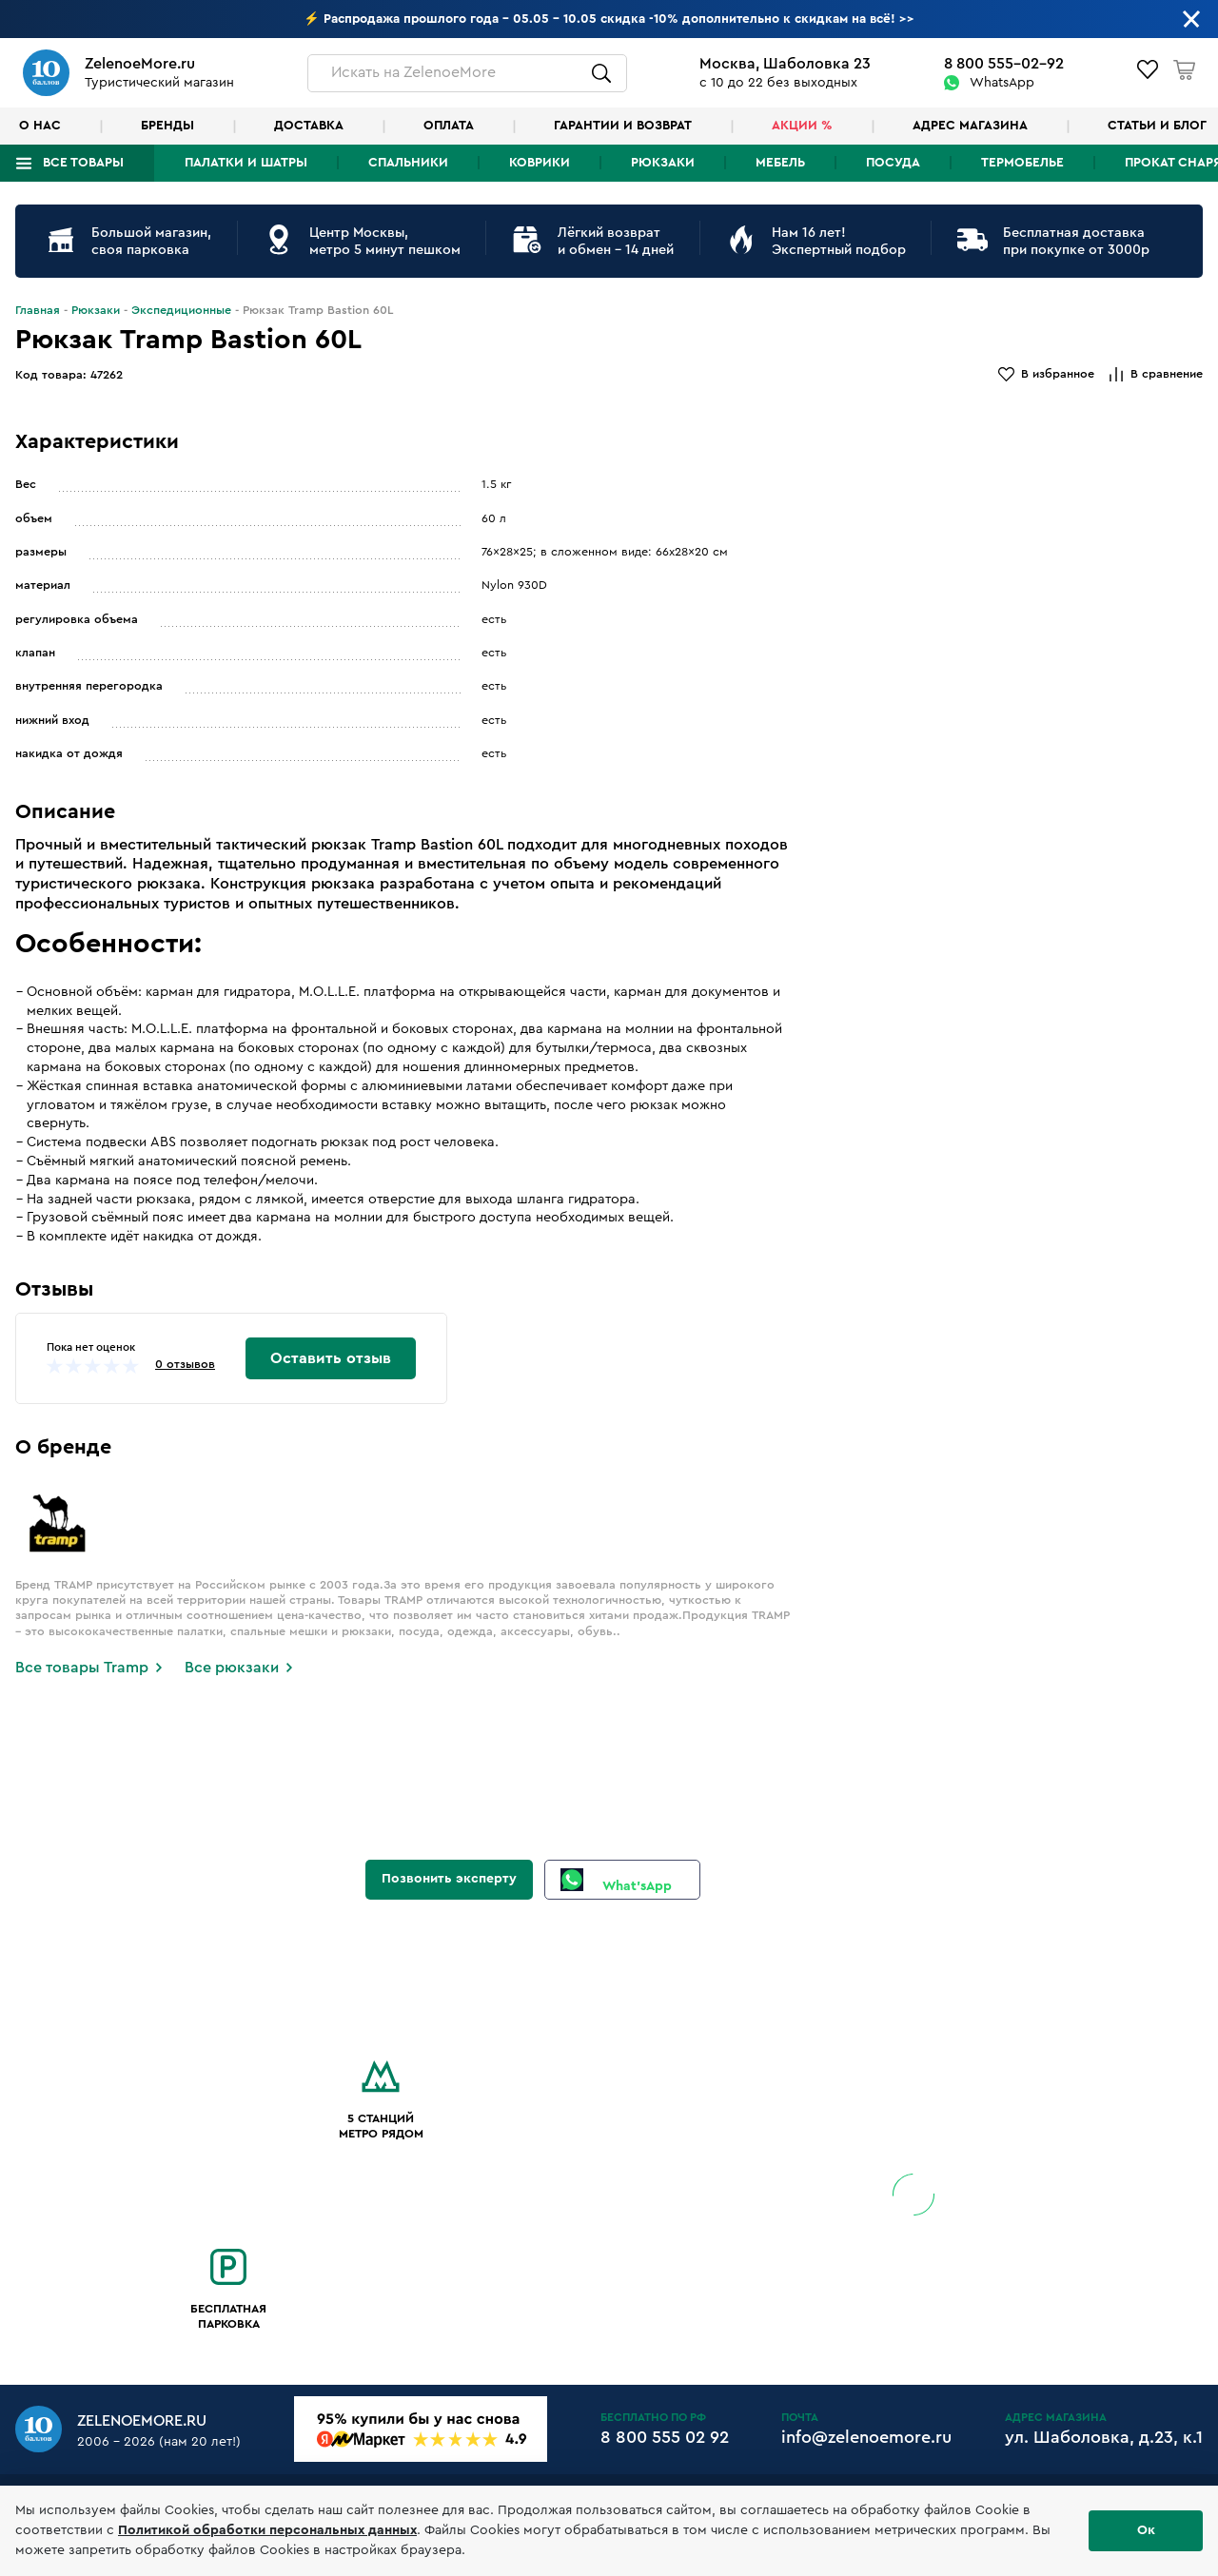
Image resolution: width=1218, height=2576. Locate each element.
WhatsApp (1002, 82)
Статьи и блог (1157, 125)
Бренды (167, 125)
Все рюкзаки (232, 1667)
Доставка (309, 125)
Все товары (83, 162)
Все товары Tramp (81, 1667)
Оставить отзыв (330, 1358)
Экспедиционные (181, 310)
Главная (37, 310)
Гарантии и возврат (623, 125)
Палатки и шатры (246, 162)
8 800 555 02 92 (664, 2437)
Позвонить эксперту (449, 1878)
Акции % (802, 125)
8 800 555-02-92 (1004, 63)
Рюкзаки (663, 162)
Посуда (893, 162)
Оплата (448, 125)
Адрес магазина (970, 125)
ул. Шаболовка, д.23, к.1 (1104, 2437)
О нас (40, 125)
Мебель (780, 162)
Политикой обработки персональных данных (267, 2530)
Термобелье (1022, 162)
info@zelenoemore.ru (866, 2437)
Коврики (539, 162)
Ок (1146, 2530)
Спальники (408, 162)
